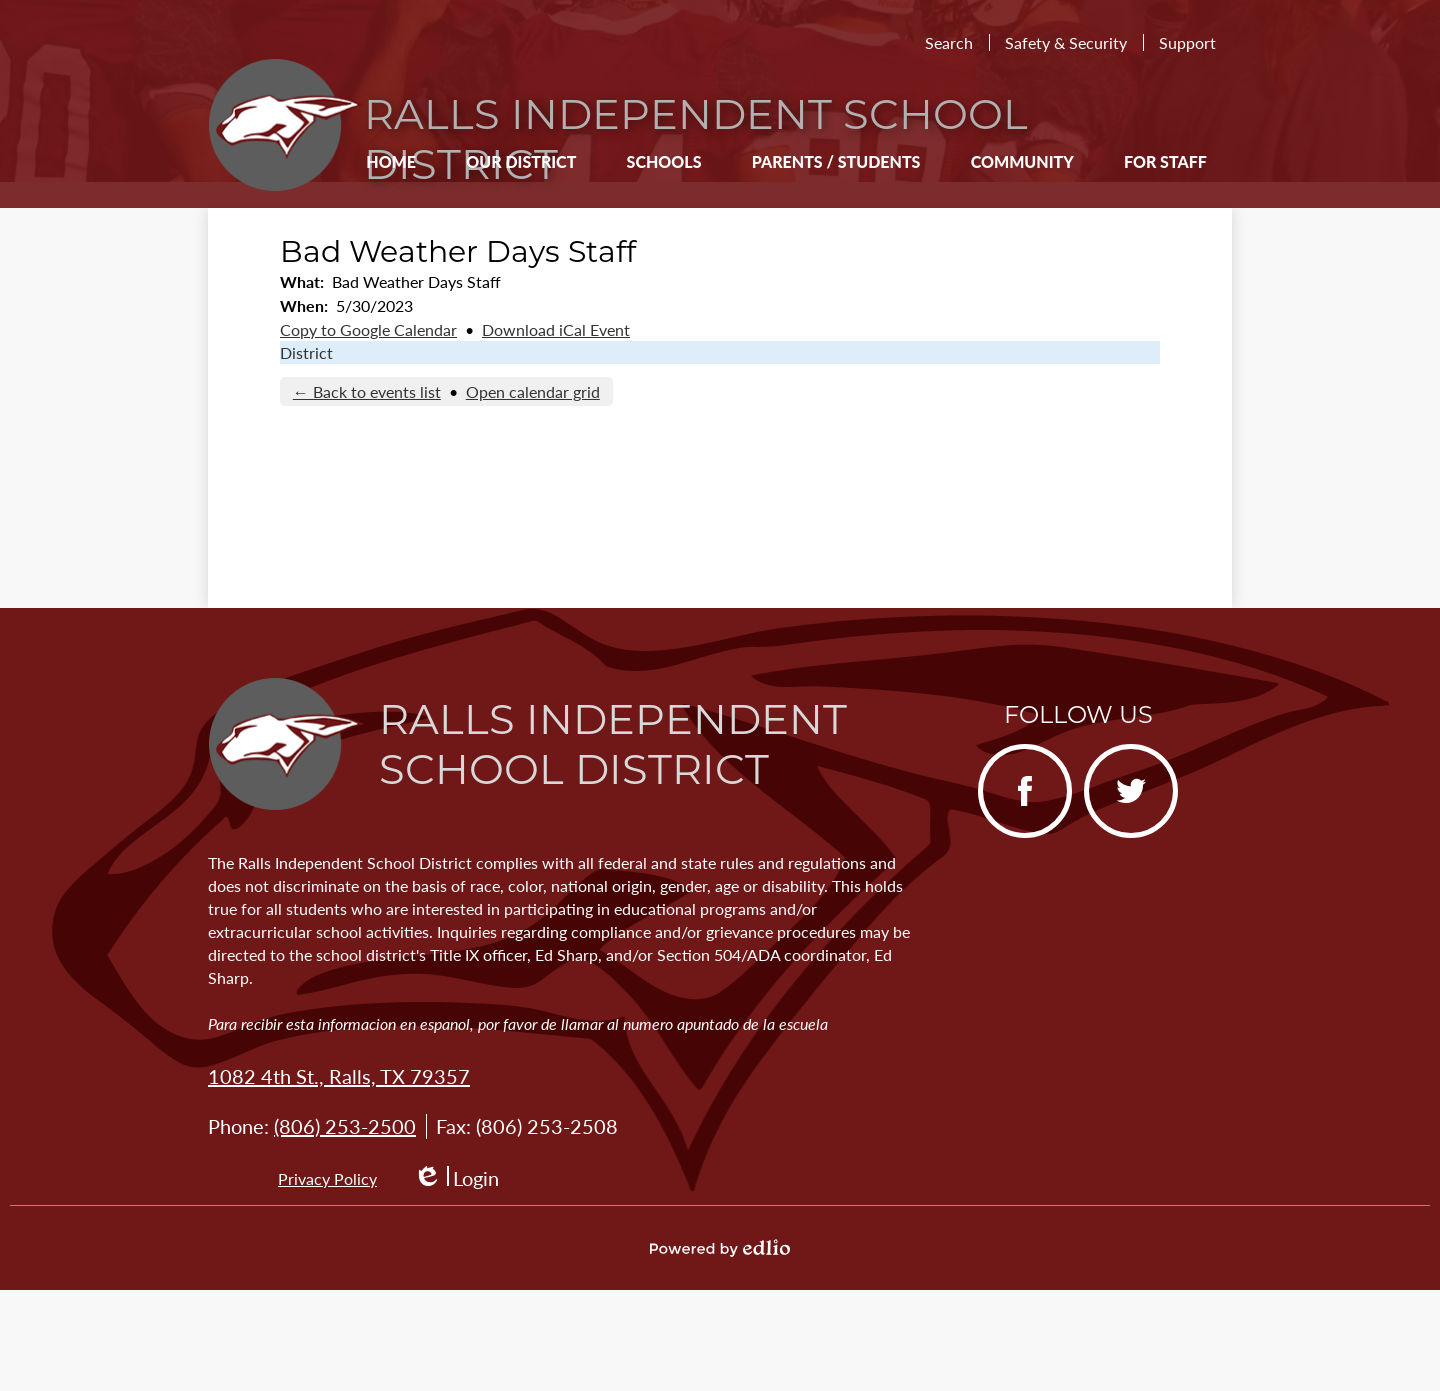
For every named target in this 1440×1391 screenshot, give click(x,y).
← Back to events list (367, 391)
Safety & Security (1066, 42)
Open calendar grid (533, 391)
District (306, 352)
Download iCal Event (556, 329)
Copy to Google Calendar (368, 329)
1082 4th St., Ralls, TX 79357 (339, 1076)
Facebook (1016, 807)
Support (1187, 42)
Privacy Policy (327, 1178)
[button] (521, 161)
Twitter (1117, 807)
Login (456, 1178)
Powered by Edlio (720, 1248)
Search (949, 42)
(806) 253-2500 (345, 1126)
